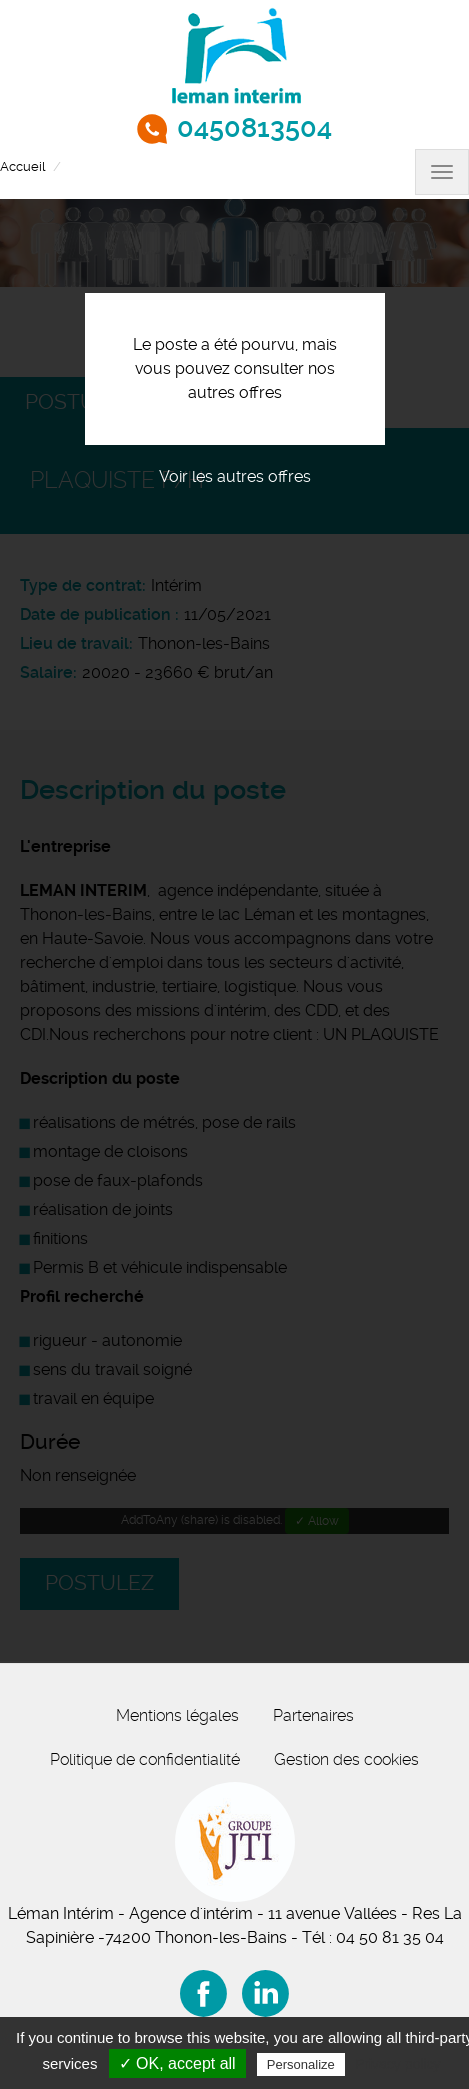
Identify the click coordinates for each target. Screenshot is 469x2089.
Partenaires (313, 1715)
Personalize (301, 2064)
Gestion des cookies (346, 1759)
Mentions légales (177, 1715)
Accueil (22, 166)
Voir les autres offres (235, 476)
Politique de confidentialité (145, 1759)
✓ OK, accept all (177, 2063)
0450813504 (254, 128)
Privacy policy (398, 2064)
